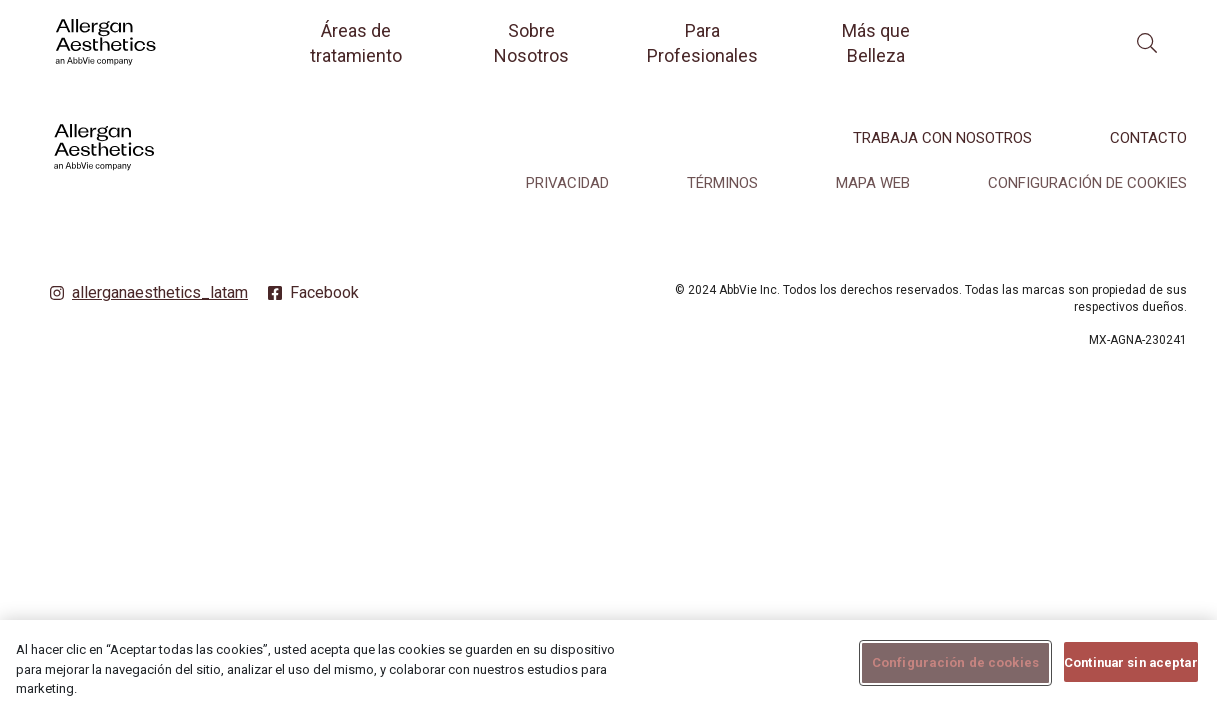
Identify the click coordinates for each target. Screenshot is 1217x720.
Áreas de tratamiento (356, 43)
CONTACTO (1148, 138)
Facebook (324, 292)
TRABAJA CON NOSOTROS (942, 138)
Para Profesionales (702, 43)
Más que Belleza (876, 43)
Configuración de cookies (1087, 183)
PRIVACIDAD (567, 183)
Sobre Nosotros (531, 43)
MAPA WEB (873, 183)
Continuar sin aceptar (1131, 671)
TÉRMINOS (722, 183)
